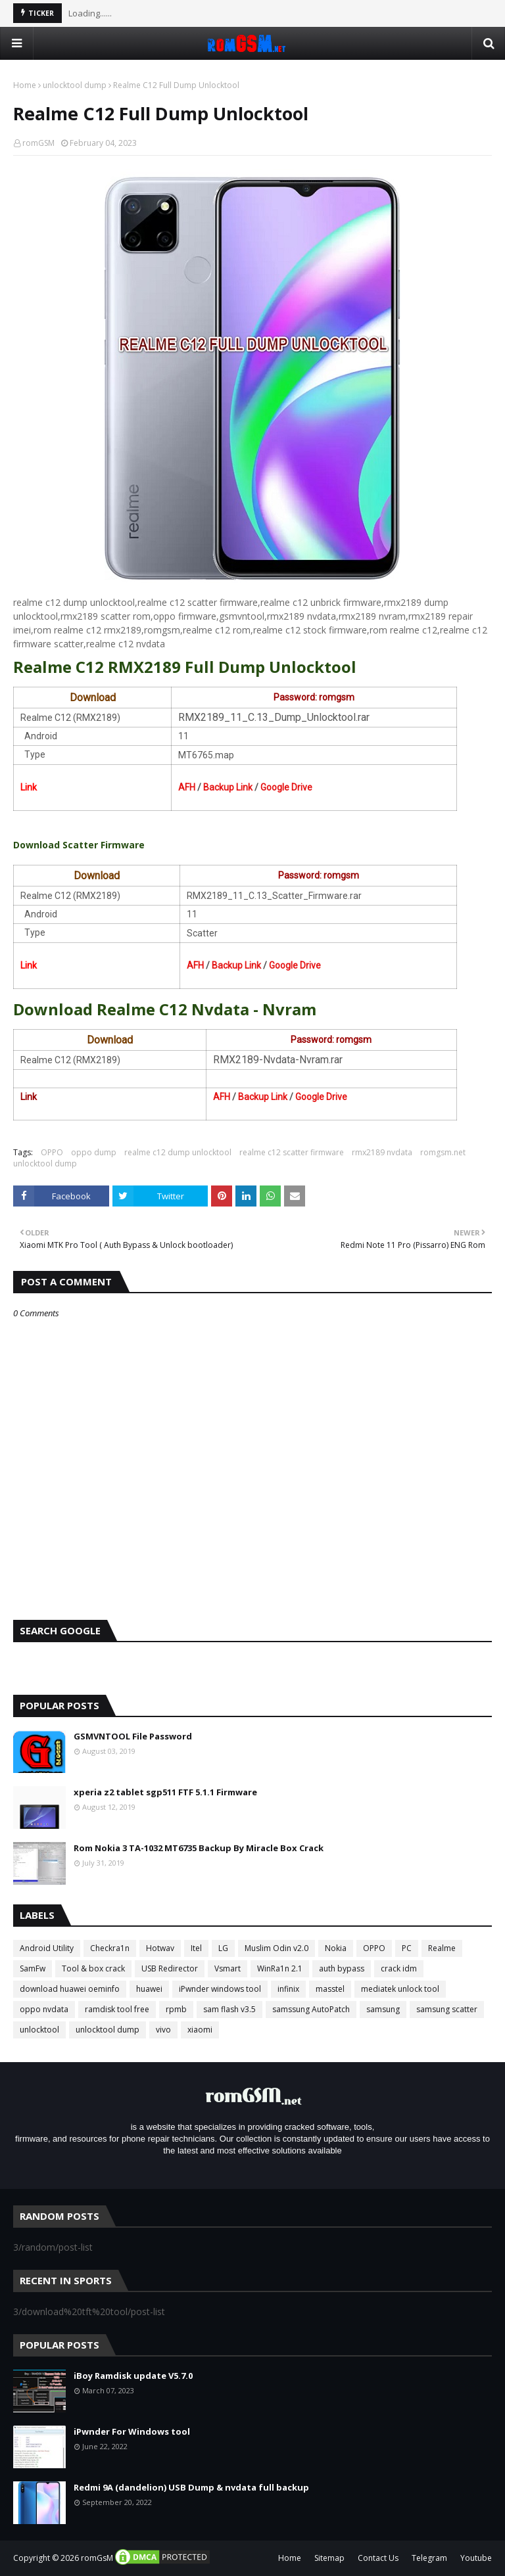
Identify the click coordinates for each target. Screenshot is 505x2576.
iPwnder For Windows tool (132, 2431)
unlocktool (39, 2029)
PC (407, 1948)
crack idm (399, 1968)
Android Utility (47, 1948)
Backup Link (227, 787)
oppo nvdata (44, 2009)
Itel (196, 1948)
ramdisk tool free (117, 2009)
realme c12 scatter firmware (291, 1152)
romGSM (38, 143)
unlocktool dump (75, 85)
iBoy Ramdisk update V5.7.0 (133, 2375)
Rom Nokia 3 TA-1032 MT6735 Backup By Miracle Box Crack (199, 1848)
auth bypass (341, 1968)
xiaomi (199, 2029)
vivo (163, 2029)
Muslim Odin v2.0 (276, 1948)
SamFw (32, 1968)
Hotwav (160, 1948)
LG (223, 1948)
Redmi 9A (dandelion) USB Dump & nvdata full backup (191, 2487)
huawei (149, 1988)
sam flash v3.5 (229, 2009)
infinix (288, 1988)
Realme (442, 1948)
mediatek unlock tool (400, 1988)
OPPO (52, 1152)
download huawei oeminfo (70, 1988)
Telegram (429, 2558)
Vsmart (227, 1968)
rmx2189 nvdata (382, 1152)
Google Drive (286, 787)
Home (24, 85)
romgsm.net (443, 1152)
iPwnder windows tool (220, 1988)
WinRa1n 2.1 (279, 1968)
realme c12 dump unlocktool (177, 1152)
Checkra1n (110, 1948)
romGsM (97, 2558)
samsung (383, 2009)
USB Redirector (169, 1968)
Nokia (336, 1948)
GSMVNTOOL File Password (133, 1736)
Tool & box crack (93, 1968)
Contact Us (378, 2558)
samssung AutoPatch (311, 2009)
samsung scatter (446, 2009)
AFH (186, 787)
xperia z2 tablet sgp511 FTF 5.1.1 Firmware (165, 1792)
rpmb (176, 2009)
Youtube (476, 2558)
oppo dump (93, 1152)
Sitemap (329, 2558)
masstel (330, 1988)
